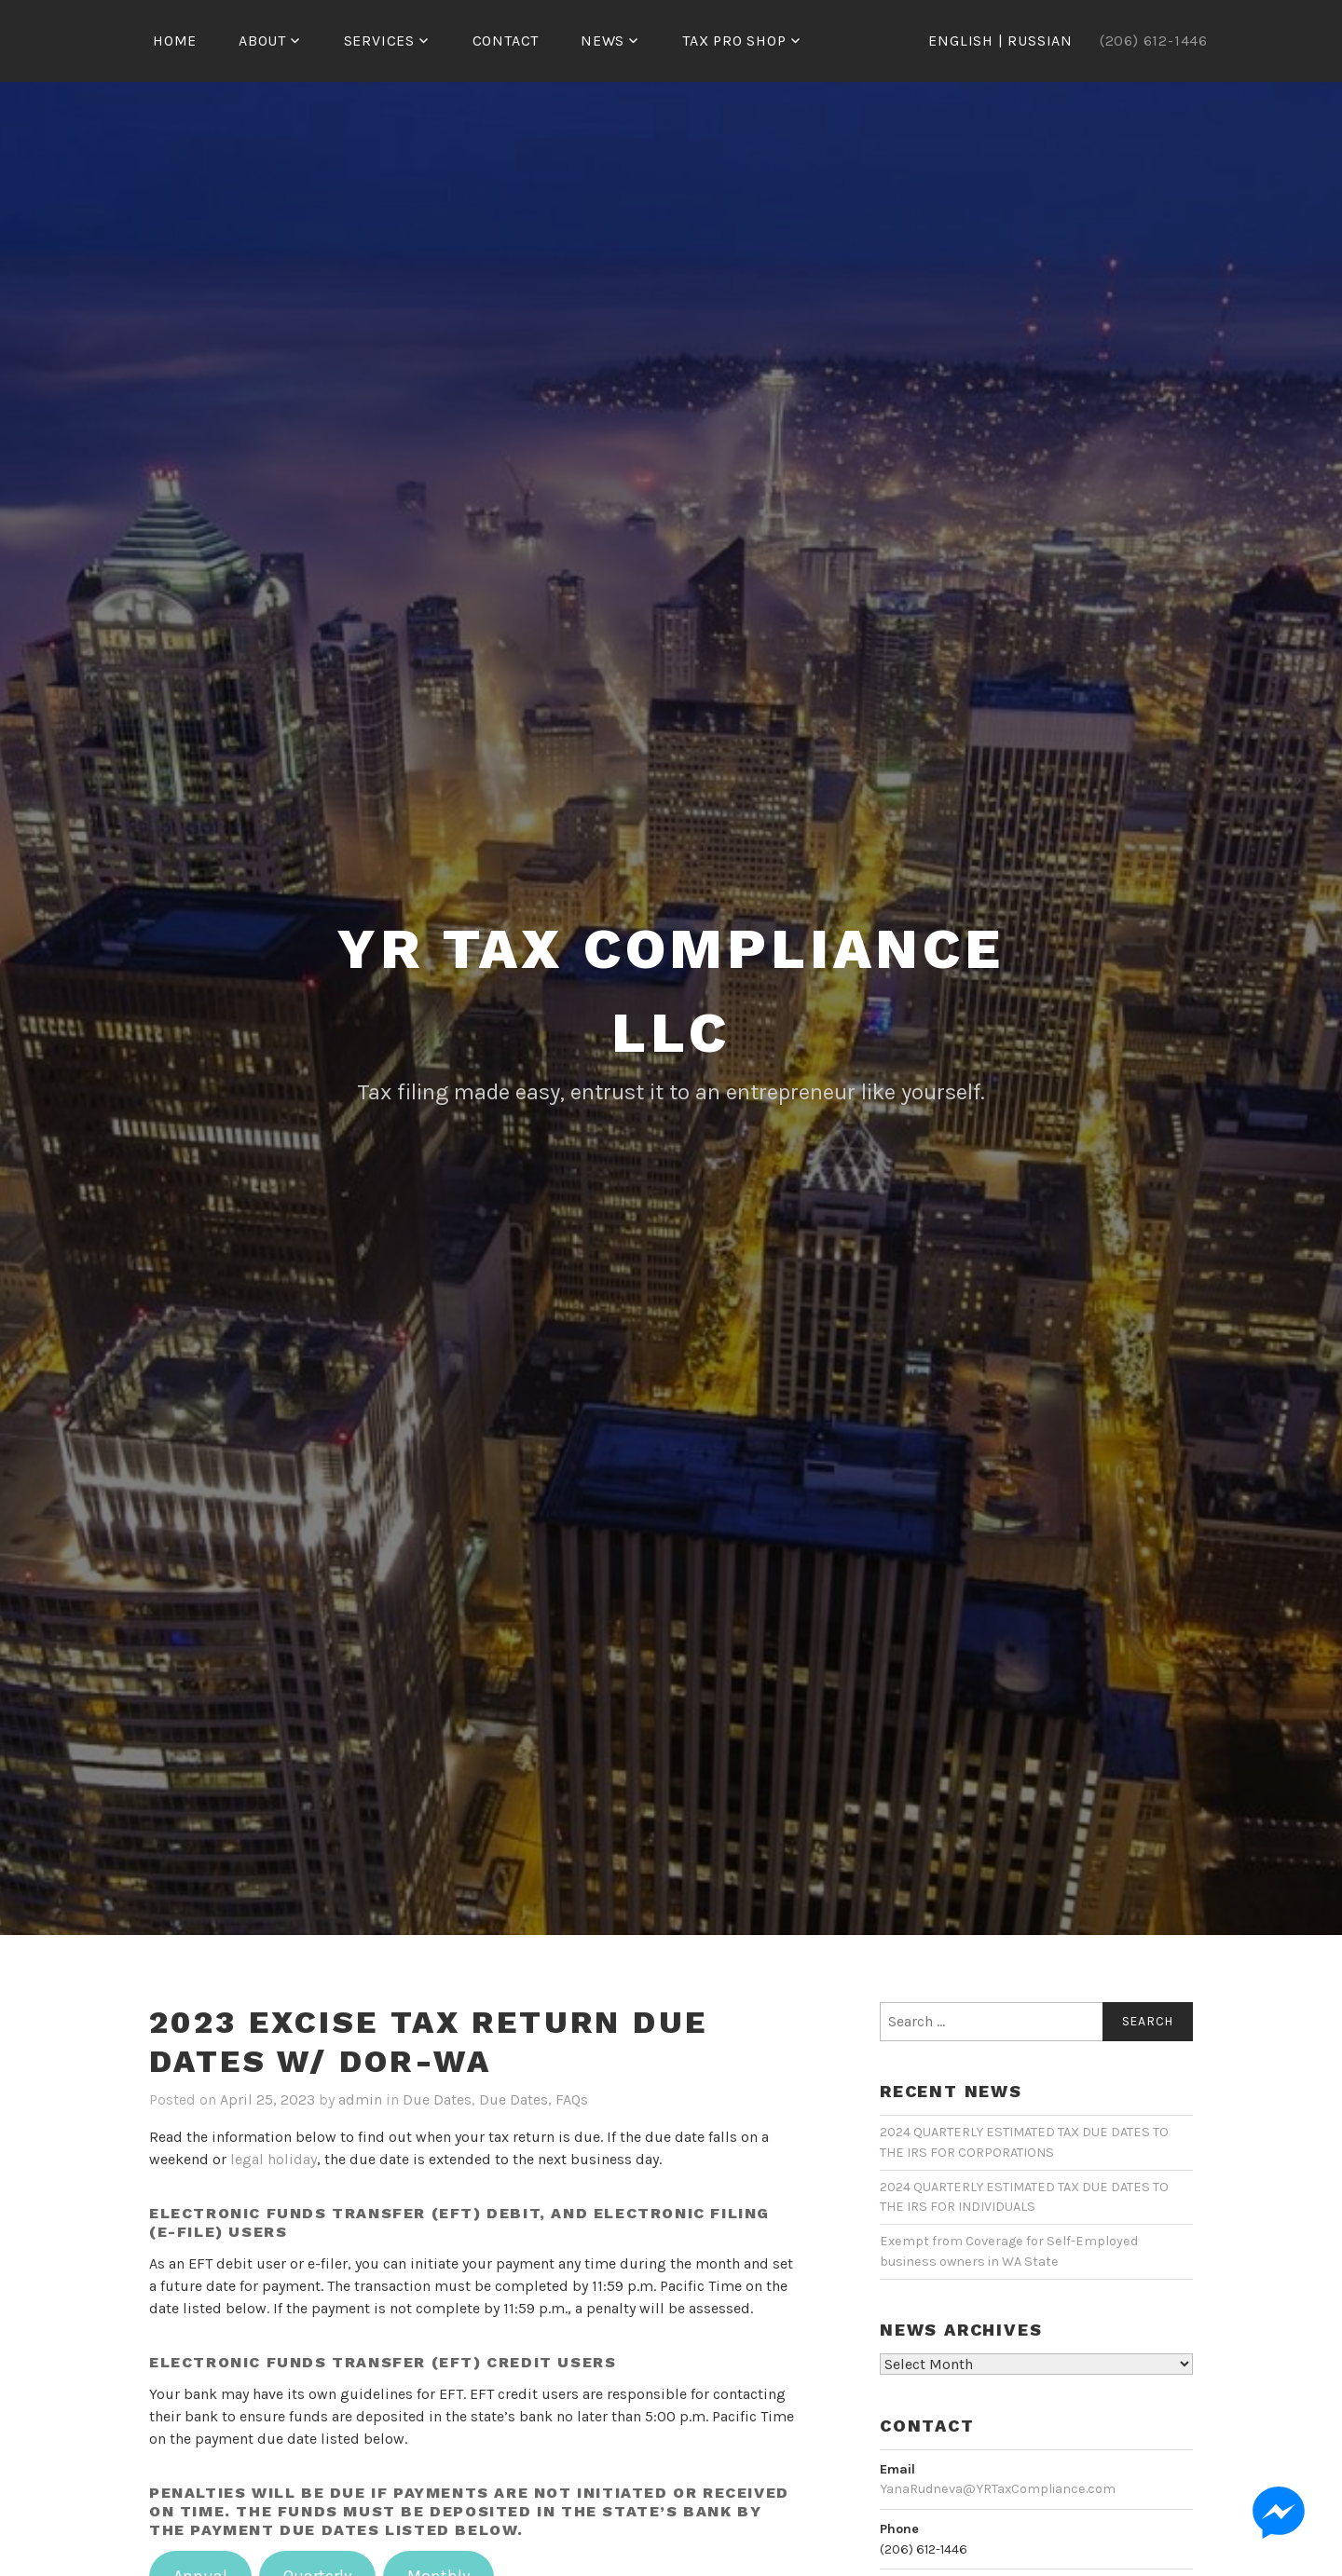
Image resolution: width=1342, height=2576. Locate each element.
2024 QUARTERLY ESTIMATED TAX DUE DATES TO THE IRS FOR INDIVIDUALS (1024, 2197)
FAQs (571, 2099)
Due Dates (437, 2099)
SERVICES (379, 40)
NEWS (602, 40)
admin (360, 2099)
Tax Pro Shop (734, 40)
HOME (175, 40)
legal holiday (273, 2159)
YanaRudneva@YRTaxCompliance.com (998, 2489)
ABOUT (262, 40)
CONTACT (506, 40)
